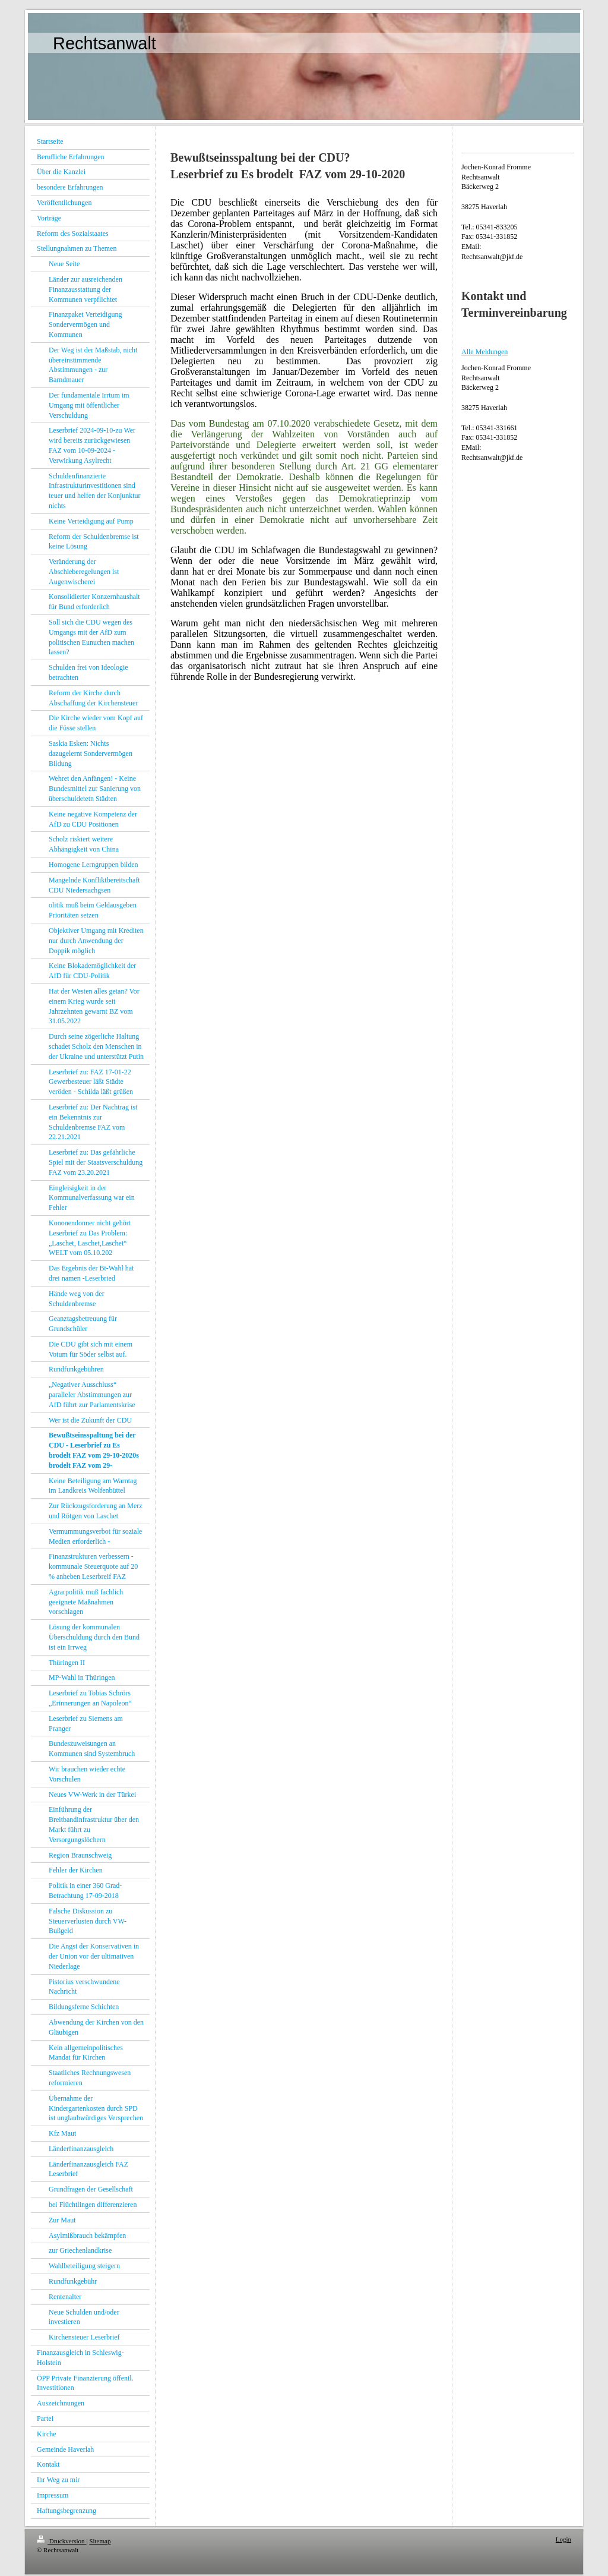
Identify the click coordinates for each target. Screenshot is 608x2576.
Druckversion (61, 2541)
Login (563, 2539)
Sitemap (99, 2541)
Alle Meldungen (484, 352)
